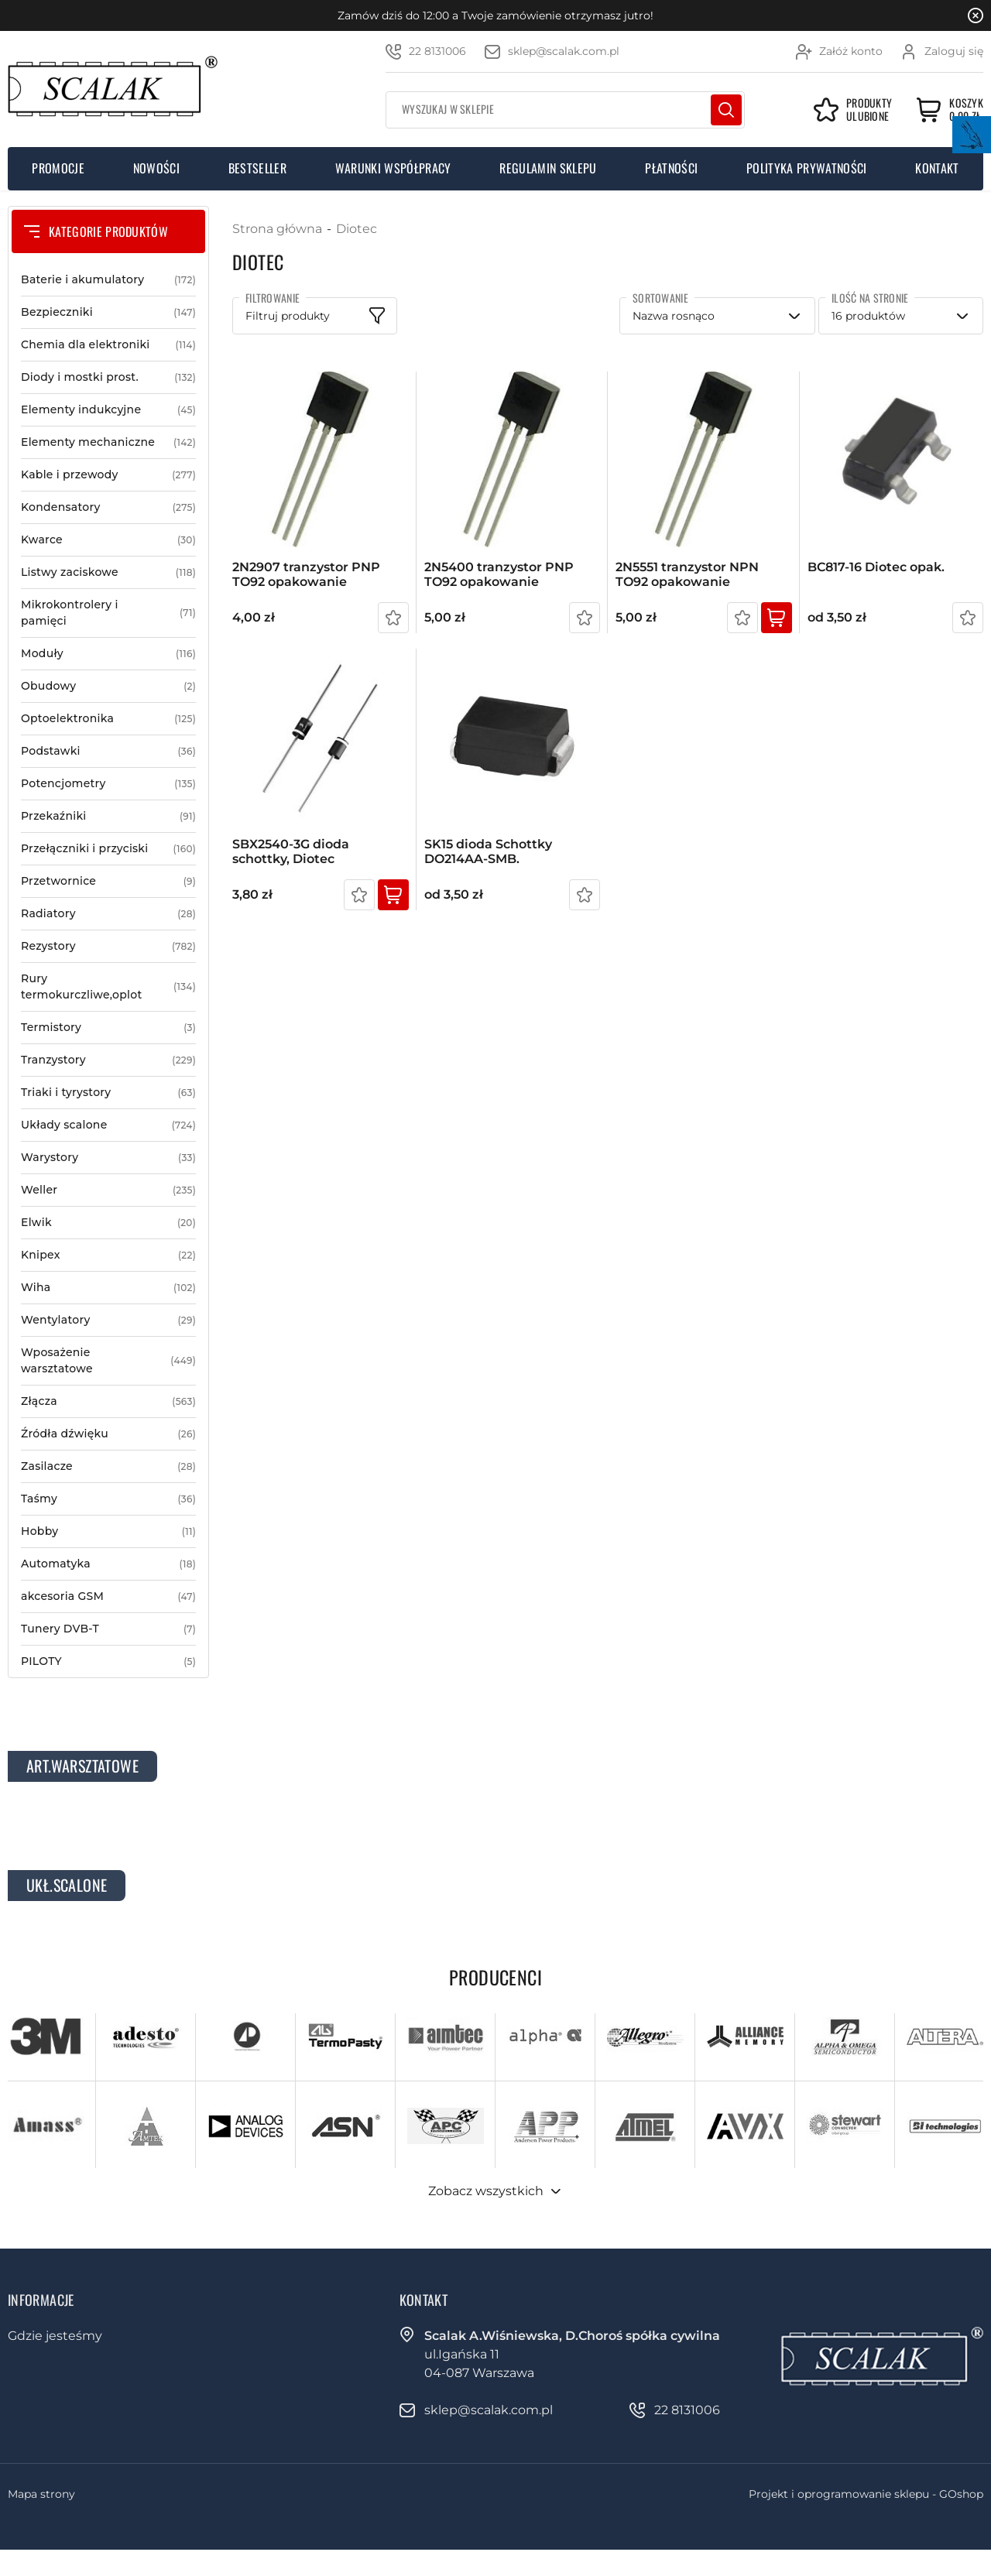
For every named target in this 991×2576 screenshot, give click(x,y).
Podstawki (108, 751)
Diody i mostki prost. (108, 377)
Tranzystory (108, 1060)
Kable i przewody (108, 475)
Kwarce (108, 540)
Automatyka (108, 1564)
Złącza (108, 1401)
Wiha (108, 1287)
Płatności (671, 168)
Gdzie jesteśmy (55, 2335)
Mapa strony (41, 2494)
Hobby (108, 1531)
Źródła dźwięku (108, 1434)
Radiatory (108, 914)
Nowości (156, 168)
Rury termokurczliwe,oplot (108, 987)
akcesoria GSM (108, 1596)
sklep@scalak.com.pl (563, 51)
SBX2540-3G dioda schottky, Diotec (290, 851)
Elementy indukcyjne (108, 410)
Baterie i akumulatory (108, 280)
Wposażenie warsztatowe (108, 1361)
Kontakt (936, 168)
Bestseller (257, 168)
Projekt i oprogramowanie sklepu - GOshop (866, 2494)
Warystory (108, 1157)
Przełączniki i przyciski (108, 849)
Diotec (356, 228)
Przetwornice (108, 881)
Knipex (108, 1255)
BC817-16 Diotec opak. (876, 567)
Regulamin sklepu (547, 168)
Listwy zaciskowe (108, 572)
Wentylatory (108, 1320)
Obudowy (108, 686)
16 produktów (868, 316)
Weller (108, 1190)
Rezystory (108, 946)
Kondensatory (108, 507)
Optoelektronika (108, 719)
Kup (776, 617)
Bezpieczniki (108, 312)
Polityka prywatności (806, 168)
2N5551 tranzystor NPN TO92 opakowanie (687, 574)
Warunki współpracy (393, 168)
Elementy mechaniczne (108, 442)
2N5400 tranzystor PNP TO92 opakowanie (499, 574)
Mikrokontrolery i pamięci (108, 613)
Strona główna (277, 228)
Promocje (58, 168)
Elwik (108, 1222)
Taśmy (108, 1499)
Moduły (108, 654)
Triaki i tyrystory (108, 1092)
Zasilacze (108, 1466)
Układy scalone (108, 1125)
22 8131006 (437, 51)
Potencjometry (108, 784)
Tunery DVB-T (108, 1629)
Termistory (108, 1027)
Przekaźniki (108, 816)
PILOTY (108, 1661)
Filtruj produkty (287, 316)
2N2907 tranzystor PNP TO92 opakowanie (306, 574)
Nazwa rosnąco (674, 316)
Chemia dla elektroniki (108, 345)
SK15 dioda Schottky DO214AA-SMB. (488, 851)
